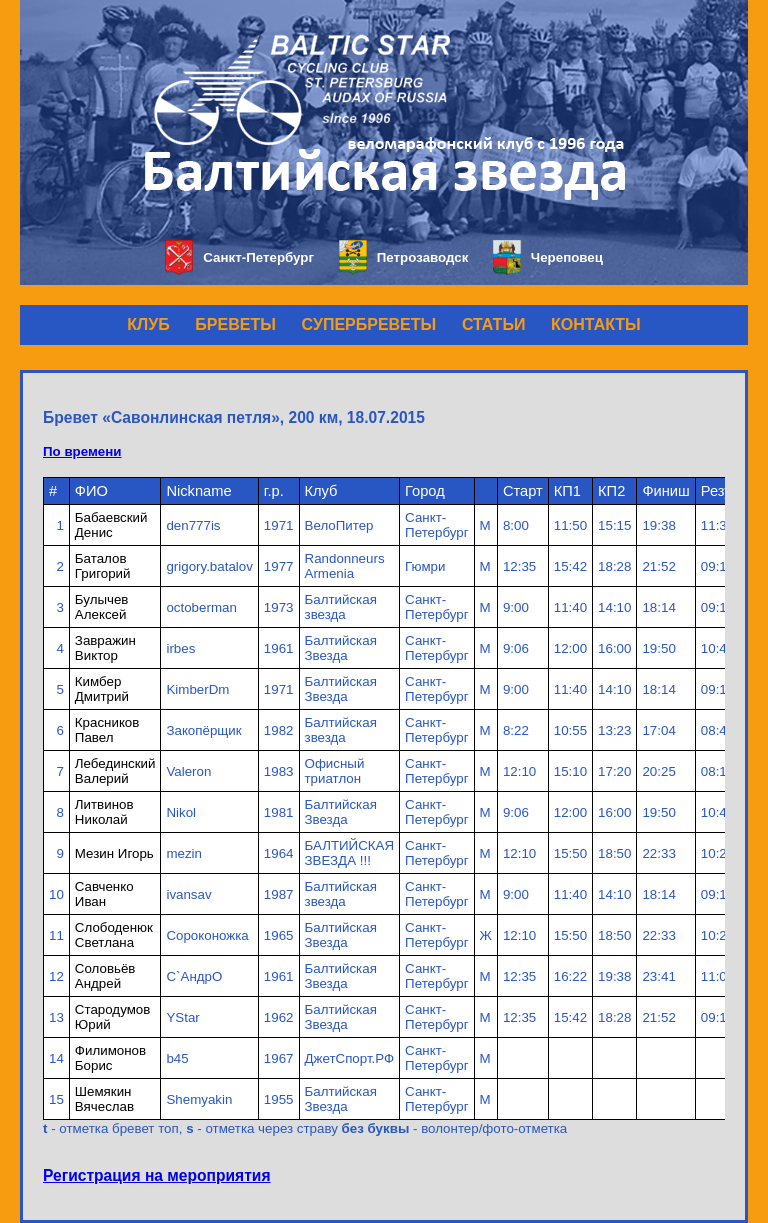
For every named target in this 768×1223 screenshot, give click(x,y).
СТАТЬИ (493, 324)
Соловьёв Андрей (105, 976)
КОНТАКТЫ (596, 324)
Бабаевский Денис (111, 525)
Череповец (548, 257)
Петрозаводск (403, 257)
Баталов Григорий (103, 566)
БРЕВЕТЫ (235, 324)
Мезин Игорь (114, 853)
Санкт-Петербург (239, 257)
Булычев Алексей (102, 607)
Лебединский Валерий (115, 771)
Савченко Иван (104, 894)
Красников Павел (107, 730)
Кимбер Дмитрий (102, 689)
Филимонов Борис (110, 1058)
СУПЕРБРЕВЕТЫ (369, 324)
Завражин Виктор (105, 648)
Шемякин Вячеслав (104, 1099)
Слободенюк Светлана (114, 935)
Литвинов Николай (104, 812)
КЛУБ (148, 324)
